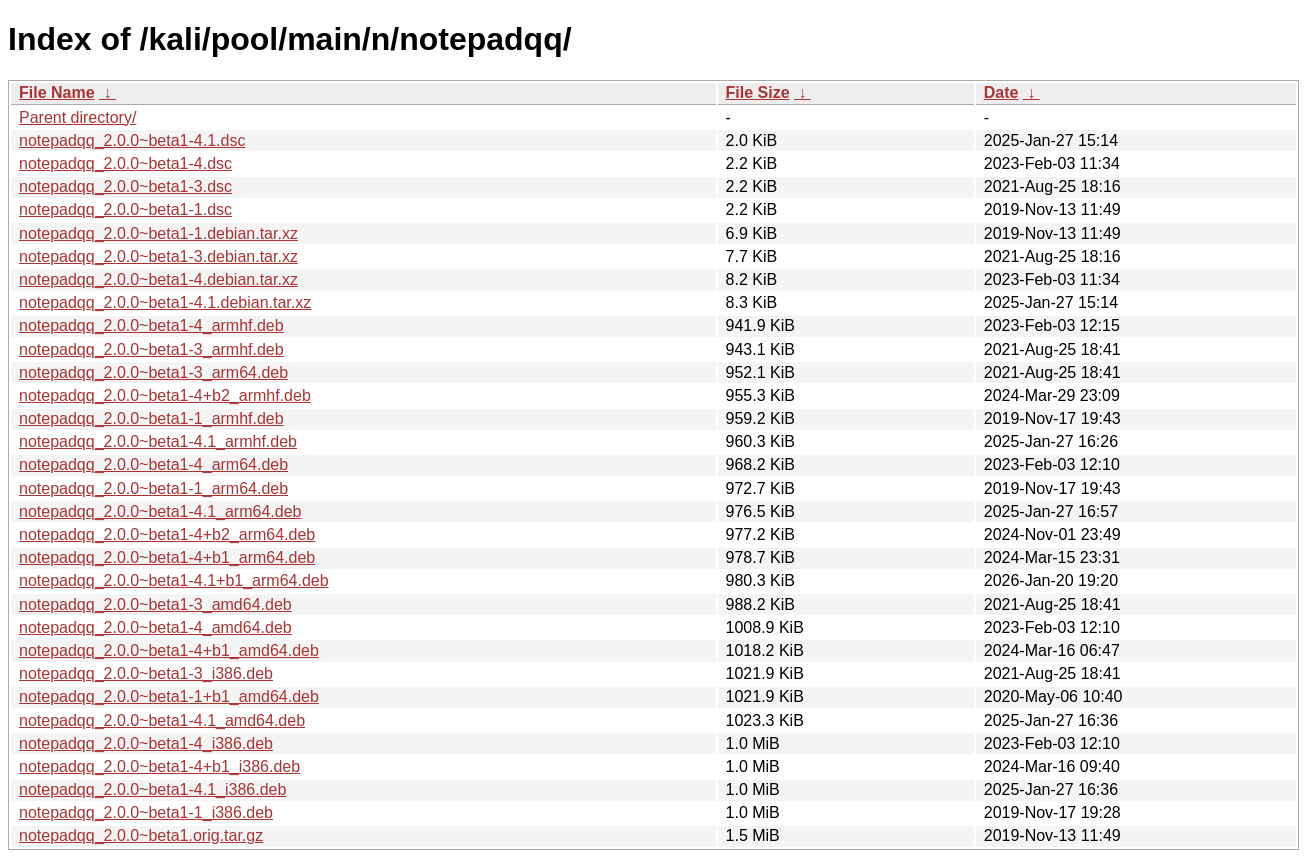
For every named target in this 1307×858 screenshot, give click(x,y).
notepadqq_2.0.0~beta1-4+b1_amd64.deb (169, 650)
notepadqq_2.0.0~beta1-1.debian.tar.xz (158, 233)
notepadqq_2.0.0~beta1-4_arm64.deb (153, 464)
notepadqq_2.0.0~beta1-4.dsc (125, 163)
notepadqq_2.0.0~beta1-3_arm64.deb (153, 372)
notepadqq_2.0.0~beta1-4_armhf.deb (151, 325)
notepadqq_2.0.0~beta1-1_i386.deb (146, 812)
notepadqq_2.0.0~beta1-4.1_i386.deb (152, 789)
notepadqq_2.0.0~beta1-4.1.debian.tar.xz (165, 302)
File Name (57, 92)
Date (1001, 92)
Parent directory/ (77, 117)
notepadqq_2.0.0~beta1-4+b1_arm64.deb (167, 557)
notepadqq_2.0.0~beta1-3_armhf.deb (151, 349)
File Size (758, 92)
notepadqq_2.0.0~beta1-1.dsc (125, 209)
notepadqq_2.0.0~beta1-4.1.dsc (132, 140)
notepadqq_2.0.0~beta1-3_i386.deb (146, 673)
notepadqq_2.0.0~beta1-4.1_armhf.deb (158, 441)
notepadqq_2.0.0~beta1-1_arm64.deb (153, 488)
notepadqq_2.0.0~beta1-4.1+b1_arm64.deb (174, 580)
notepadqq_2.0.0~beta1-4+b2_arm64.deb (167, 534)
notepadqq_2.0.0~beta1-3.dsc (125, 186)
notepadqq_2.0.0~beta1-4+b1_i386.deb (159, 766)
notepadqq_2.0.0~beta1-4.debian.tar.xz (158, 279)
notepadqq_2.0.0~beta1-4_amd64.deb (155, 627)
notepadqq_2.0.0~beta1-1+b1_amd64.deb (169, 696)
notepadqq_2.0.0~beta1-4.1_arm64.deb (160, 511)
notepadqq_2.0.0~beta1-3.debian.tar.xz (158, 256)
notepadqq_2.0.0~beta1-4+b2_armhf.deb (165, 395)
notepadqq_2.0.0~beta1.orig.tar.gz (141, 835)
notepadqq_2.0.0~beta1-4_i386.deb (146, 743)
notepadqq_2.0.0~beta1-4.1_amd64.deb (162, 720)
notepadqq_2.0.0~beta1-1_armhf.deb (151, 418)
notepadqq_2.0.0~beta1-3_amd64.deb (155, 604)
